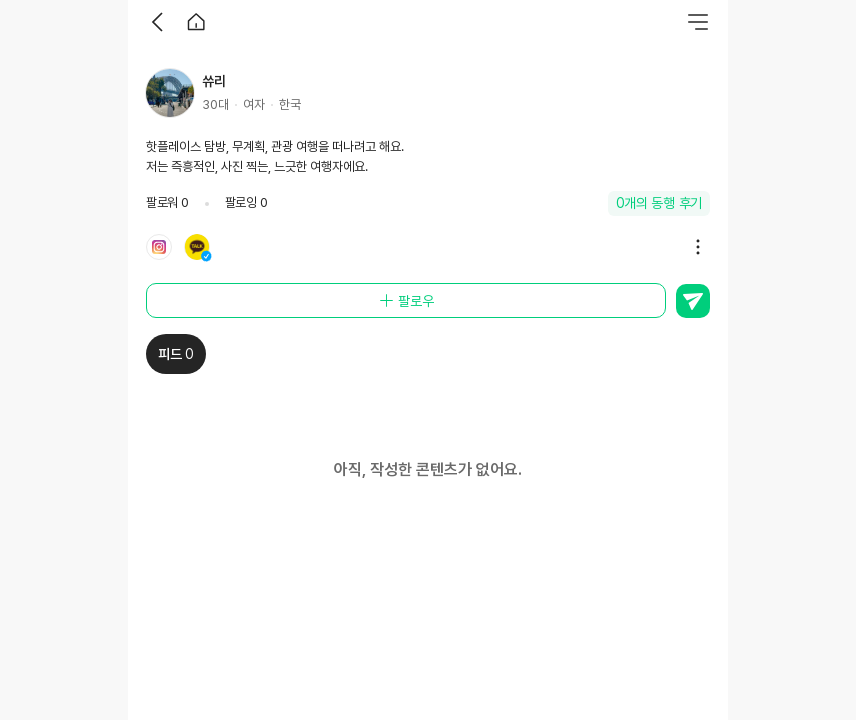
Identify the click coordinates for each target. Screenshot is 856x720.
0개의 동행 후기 (659, 203)
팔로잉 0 (246, 202)
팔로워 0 (167, 202)
